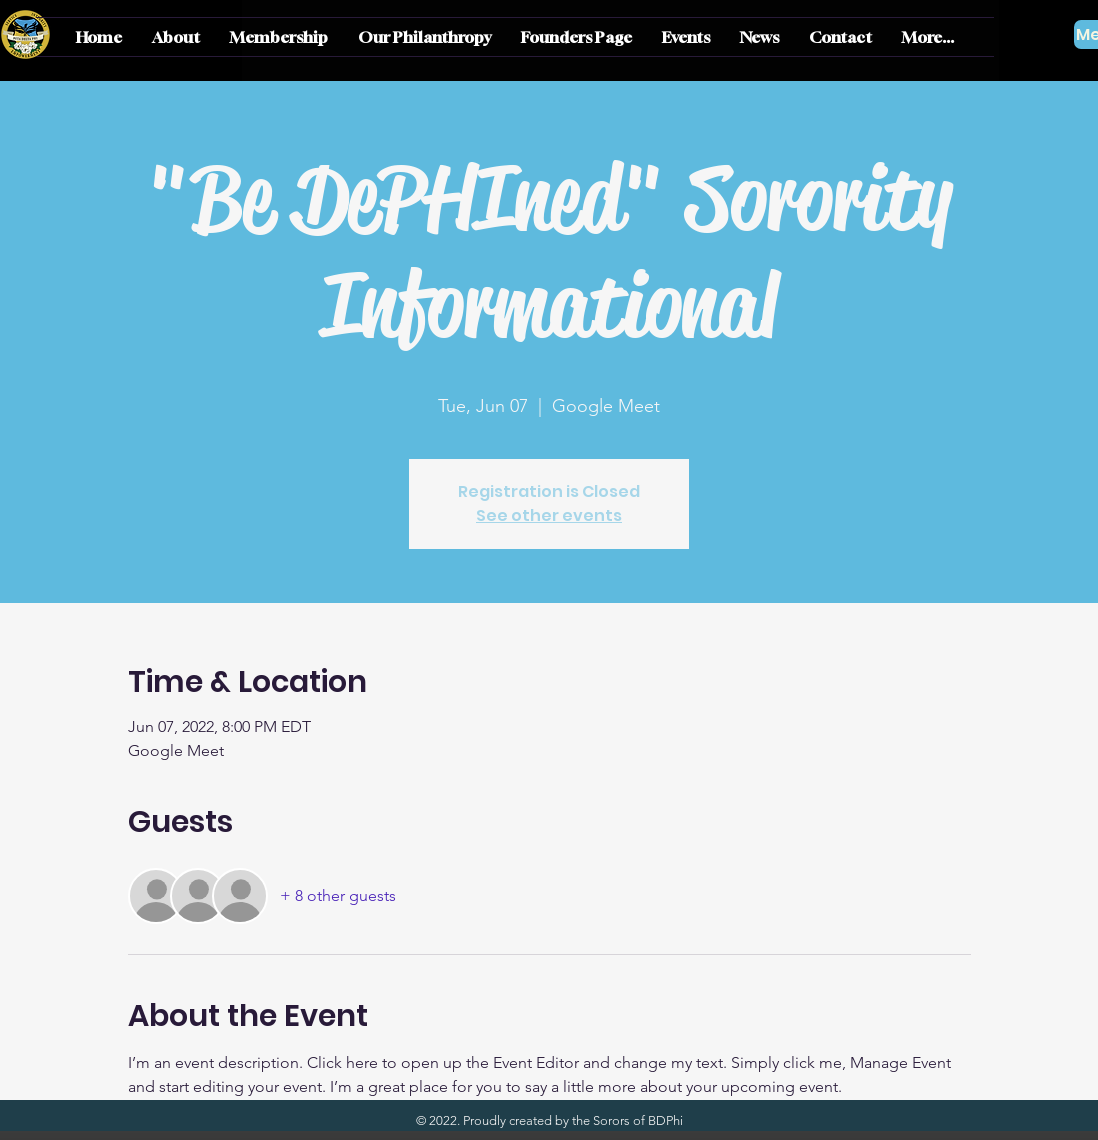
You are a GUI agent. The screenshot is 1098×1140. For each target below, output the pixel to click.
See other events (549, 515)
